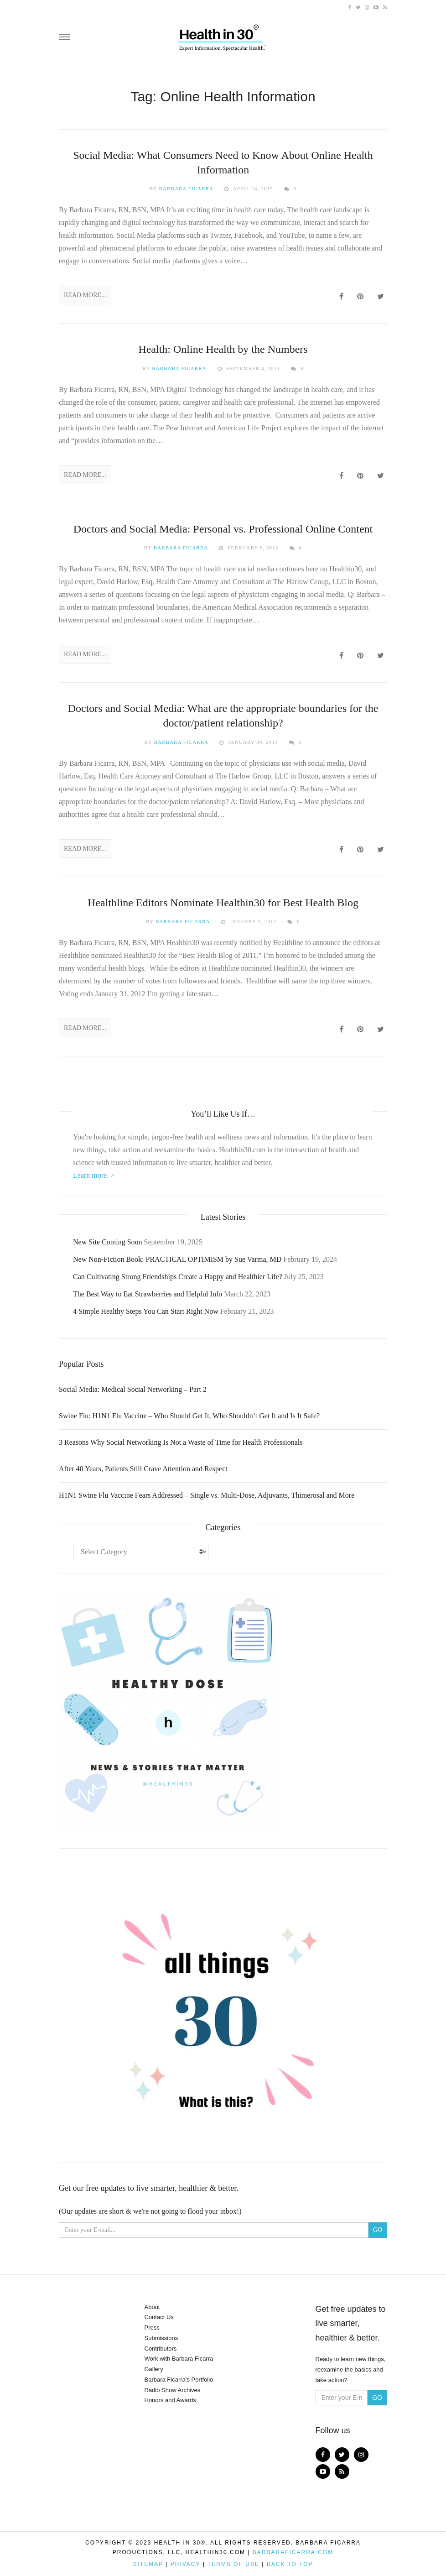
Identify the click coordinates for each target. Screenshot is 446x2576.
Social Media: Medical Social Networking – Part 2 (133, 1389)
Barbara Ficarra (186, 188)
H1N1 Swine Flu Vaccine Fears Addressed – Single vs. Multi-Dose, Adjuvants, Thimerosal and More (206, 1495)
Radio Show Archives (173, 2390)
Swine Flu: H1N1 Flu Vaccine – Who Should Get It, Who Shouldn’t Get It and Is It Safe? (189, 1416)
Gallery (154, 2369)
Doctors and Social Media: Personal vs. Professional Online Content (223, 529)
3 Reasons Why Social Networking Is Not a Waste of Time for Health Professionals (181, 1442)
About (152, 2307)
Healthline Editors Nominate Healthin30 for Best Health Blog (223, 903)
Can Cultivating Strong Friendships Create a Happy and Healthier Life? (177, 1276)
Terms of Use (233, 2564)
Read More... (85, 295)
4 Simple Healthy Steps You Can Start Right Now (145, 1311)
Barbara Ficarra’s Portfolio (179, 2379)
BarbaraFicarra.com (293, 2552)
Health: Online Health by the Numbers (222, 349)
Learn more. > (93, 1175)
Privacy (186, 2564)
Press (152, 2327)
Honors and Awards (170, 2400)
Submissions (161, 2338)
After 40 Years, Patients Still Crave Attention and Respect (143, 1469)
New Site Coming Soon (107, 1242)
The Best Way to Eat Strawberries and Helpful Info (147, 1294)
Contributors (161, 2348)
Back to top (290, 2564)
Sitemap (148, 2564)
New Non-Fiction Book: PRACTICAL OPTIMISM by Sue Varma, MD (177, 1259)
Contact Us (159, 2317)
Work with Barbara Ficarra (179, 2358)
